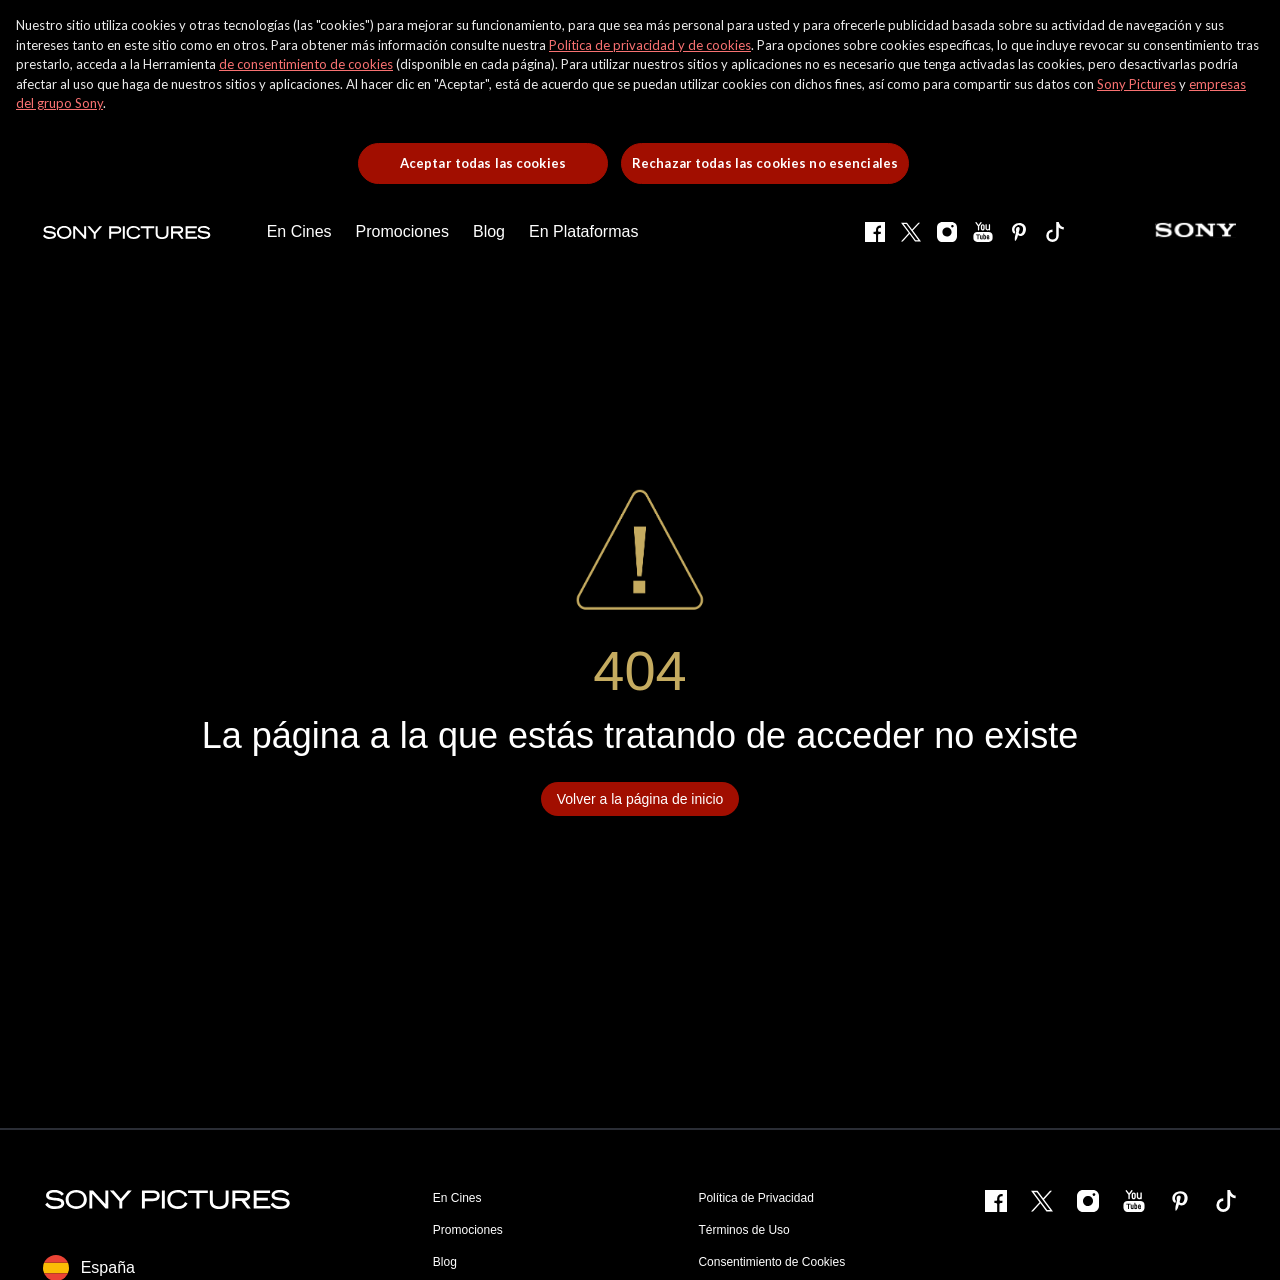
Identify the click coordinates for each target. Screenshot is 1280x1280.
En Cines (457, 1198)
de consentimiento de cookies (306, 64)
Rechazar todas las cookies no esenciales (765, 163)
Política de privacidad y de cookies (650, 45)
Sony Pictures (1136, 84)
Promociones (468, 1230)
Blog (445, 1262)
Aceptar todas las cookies (483, 163)
